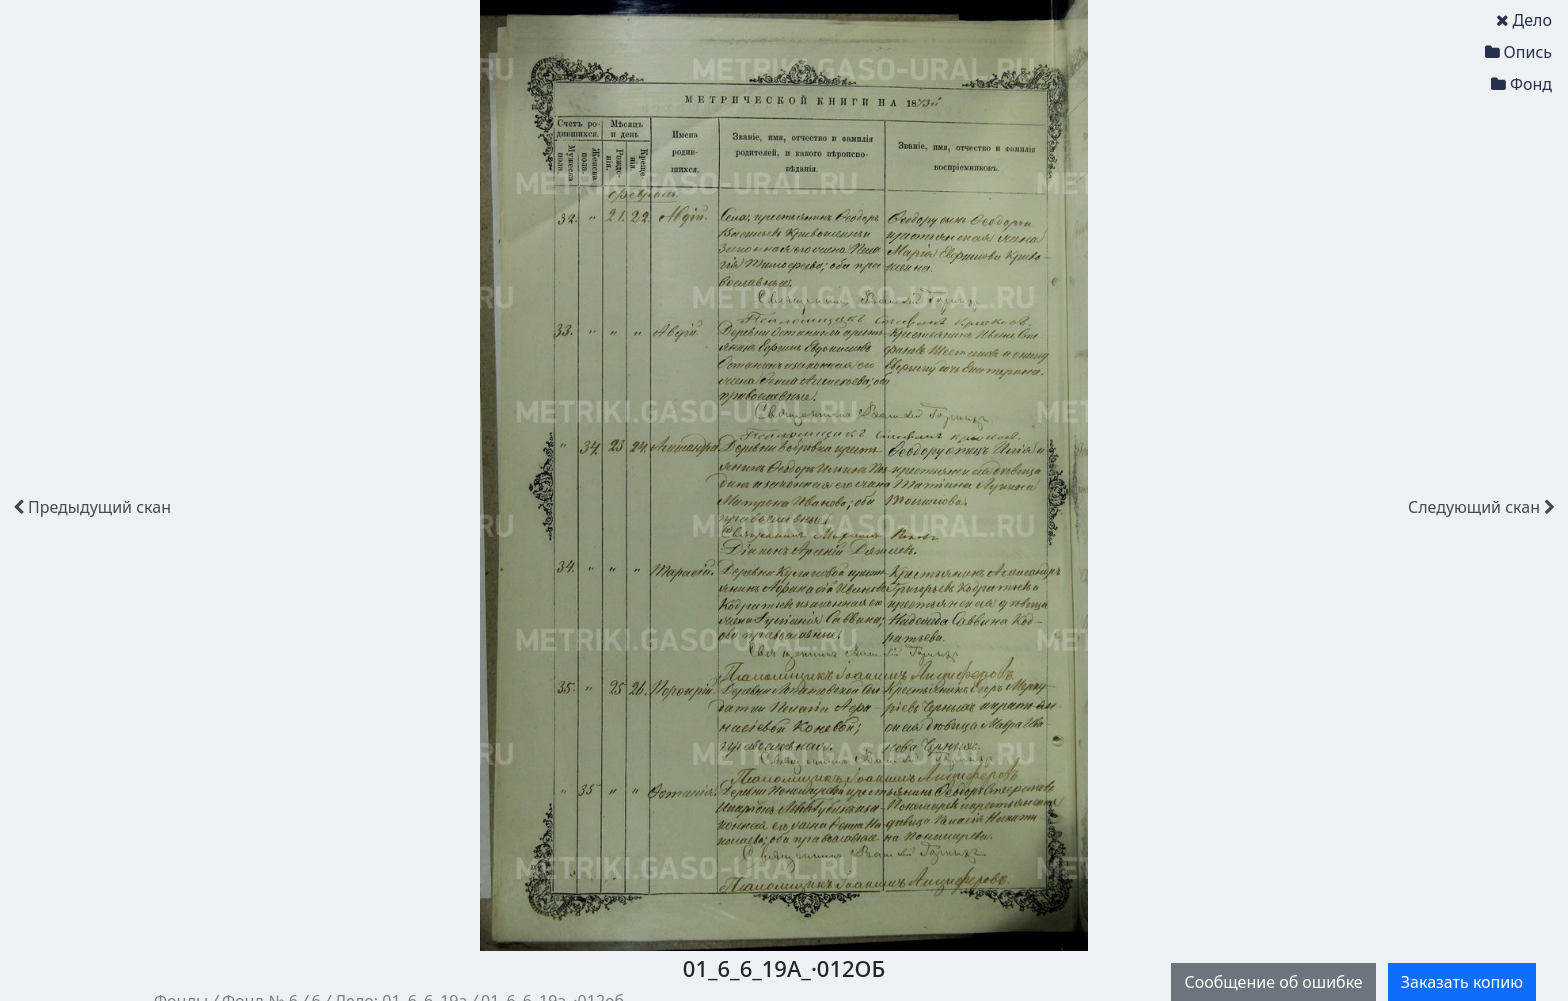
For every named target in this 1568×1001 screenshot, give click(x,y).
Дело (1524, 20)
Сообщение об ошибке (1273, 982)
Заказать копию (1462, 982)
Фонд (1521, 84)
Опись (1518, 52)
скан (92, 507)
